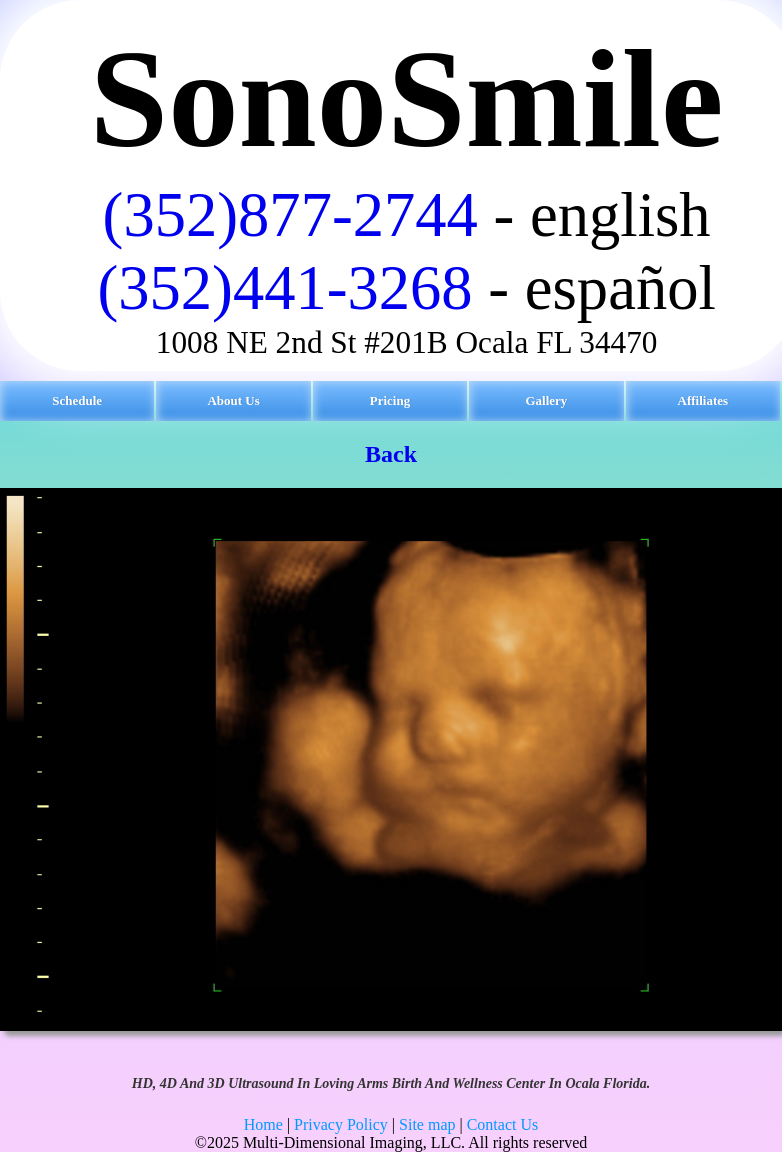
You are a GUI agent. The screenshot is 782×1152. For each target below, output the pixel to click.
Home (263, 1124)
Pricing (390, 400)
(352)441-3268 (284, 288)
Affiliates (703, 400)
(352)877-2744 (290, 215)
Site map (427, 1124)
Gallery (546, 400)
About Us (233, 400)
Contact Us (503, 1124)
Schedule (77, 400)
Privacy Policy (341, 1124)
